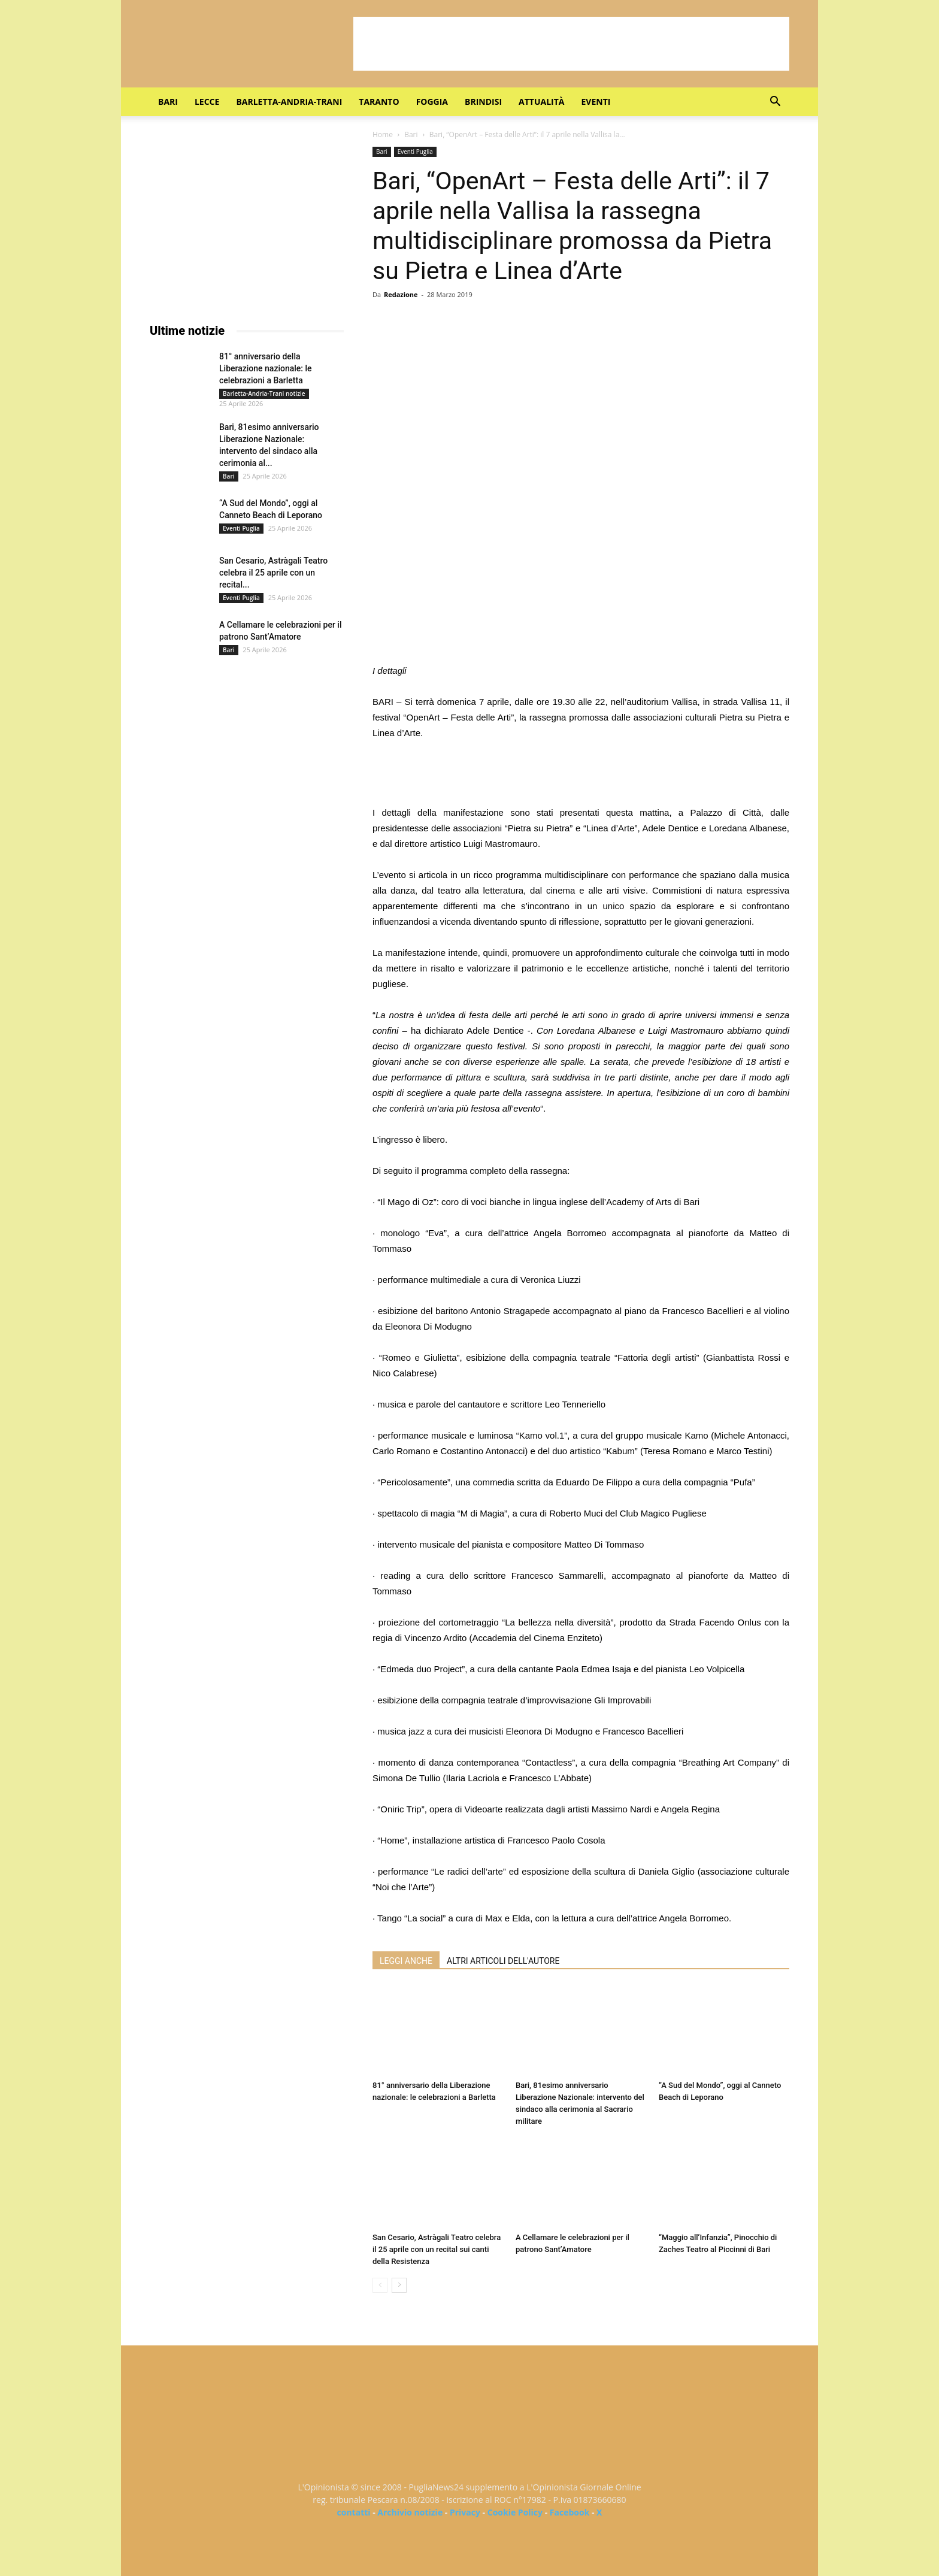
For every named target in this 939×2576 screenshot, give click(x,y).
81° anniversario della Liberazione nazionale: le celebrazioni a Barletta (265, 368)
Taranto (379, 101)
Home (382, 134)
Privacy (465, 2512)
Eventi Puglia (415, 151)
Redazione (401, 294)
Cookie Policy (515, 2512)
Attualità (541, 101)
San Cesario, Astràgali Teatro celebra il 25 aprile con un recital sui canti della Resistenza (436, 2249)
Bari (168, 101)
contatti (354, 2512)
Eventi (595, 101)
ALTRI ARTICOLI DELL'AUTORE (503, 1961)
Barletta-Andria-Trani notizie (264, 393)
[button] (775, 102)
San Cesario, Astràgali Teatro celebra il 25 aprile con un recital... (273, 572)
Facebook (570, 2512)
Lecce (207, 101)
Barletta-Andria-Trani (289, 101)
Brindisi (483, 101)
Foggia (432, 101)
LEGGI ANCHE (406, 1961)
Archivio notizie (410, 2512)
